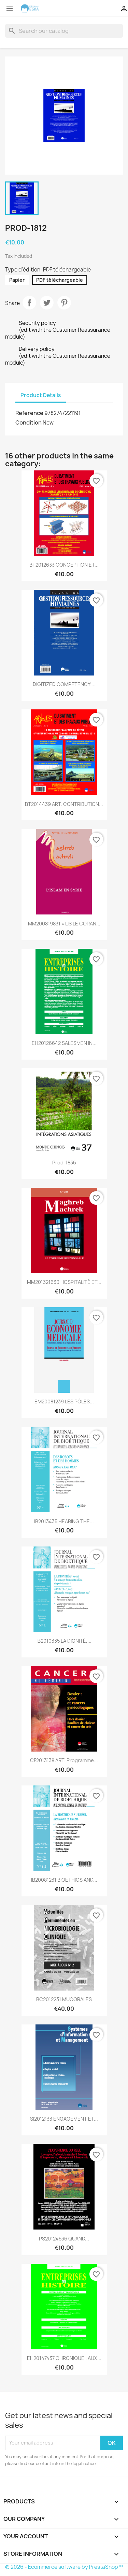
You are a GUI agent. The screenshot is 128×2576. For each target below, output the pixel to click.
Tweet (47, 303)
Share (29, 303)
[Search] (64, 31)
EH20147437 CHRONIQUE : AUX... (64, 2358)
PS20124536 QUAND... (64, 2238)
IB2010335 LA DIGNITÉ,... (64, 1641)
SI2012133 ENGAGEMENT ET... (64, 2119)
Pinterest (64, 303)
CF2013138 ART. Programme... (64, 1760)
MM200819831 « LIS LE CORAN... (64, 923)
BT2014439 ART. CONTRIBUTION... (64, 804)
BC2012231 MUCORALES (64, 1999)
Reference (29, 412)
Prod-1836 (64, 1162)
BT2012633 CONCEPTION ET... (64, 564)
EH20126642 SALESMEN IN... (64, 1043)
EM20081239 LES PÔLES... (64, 1401)
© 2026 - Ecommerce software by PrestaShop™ (64, 2567)
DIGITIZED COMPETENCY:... (64, 684)
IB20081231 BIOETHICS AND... (64, 1880)
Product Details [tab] (40, 395)
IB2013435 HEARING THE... (64, 1521)
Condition (28, 422)
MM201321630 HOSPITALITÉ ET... (64, 1282)
